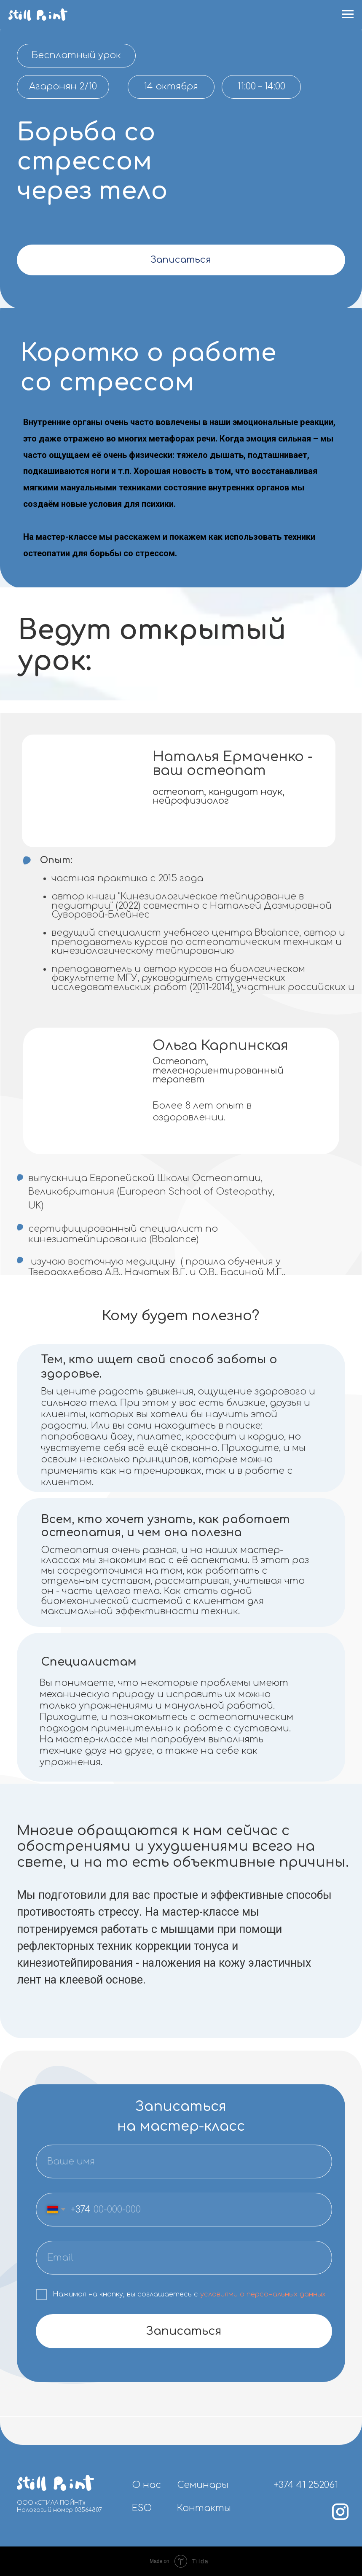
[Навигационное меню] (348, 14)
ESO (142, 2508)
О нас (146, 2485)
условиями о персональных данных (263, 2294)
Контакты (204, 2508)
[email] (184, 2258)
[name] (184, 2162)
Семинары (202, 2485)
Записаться (180, 260)
